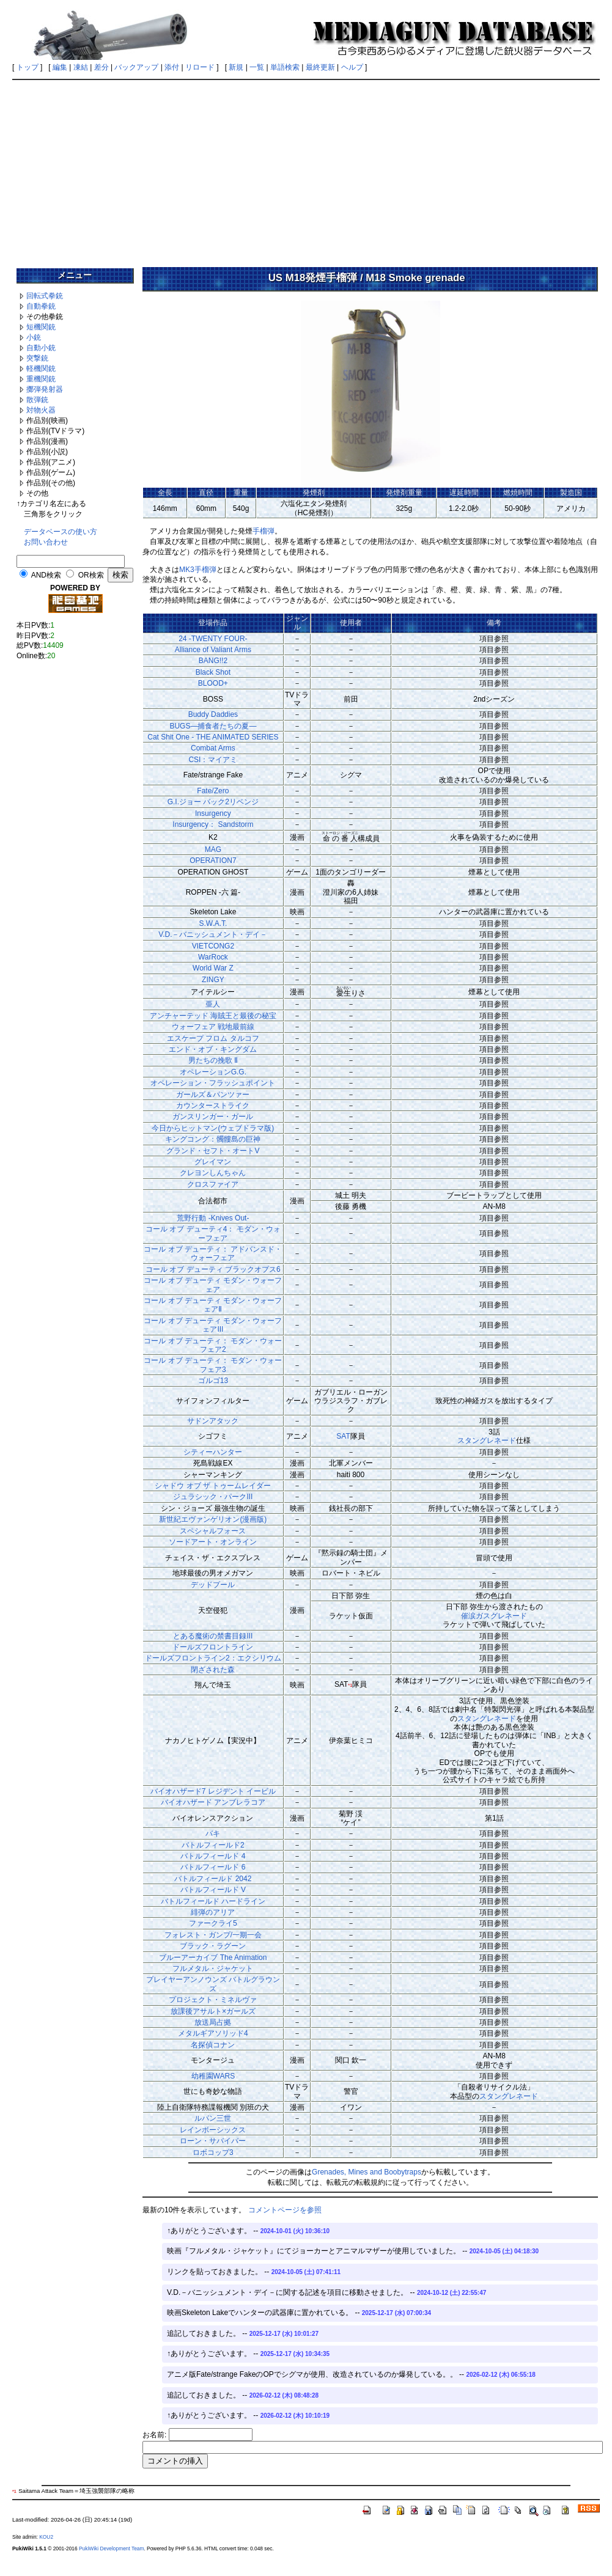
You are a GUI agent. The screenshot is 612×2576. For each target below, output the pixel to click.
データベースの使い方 (60, 531)
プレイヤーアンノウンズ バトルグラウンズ (213, 1983)
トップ (28, 67)
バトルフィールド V (213, 1889)
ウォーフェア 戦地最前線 (213, 1026)
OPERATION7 (213, 860)
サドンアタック (212, 1421)
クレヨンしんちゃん (213, 1173)
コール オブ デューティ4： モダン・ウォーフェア (213, 1233)
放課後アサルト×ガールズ (213, 2011)
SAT (343, 1436)
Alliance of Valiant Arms (213, 649)
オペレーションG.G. (213, 1072)
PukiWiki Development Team (111, 2548)
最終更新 (320, 67)
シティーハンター (212, 1452)
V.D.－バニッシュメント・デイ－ (212, 934)
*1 (350, 1685)
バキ (212, 1833)
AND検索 (46, 575)
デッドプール (213, 1584)
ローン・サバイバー (213, 2141)
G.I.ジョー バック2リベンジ (213, 802)
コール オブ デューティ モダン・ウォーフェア (213, 1284)
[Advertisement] (306, 169)
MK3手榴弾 (197, 569)
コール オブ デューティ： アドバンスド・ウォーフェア (213, 1253)
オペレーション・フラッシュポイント (212, 1083)
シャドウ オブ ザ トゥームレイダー (213, 1485)
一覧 (256, 67)
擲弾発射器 (44, 389)
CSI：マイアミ (212, 759)
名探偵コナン (213, 2045)
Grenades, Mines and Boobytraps (366, 2172)
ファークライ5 (213, 1923)
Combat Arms (213, 748)
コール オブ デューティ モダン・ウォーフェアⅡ (213, 1304)
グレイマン (212, 1162)
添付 (171, 67)
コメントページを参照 (285, 2210)
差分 (101, 67)
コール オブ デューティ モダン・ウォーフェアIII (213, 1325)
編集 (60, 67)
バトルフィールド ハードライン (213, 1901)
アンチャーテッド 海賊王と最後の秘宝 (213, 1015)
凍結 (80, 67)
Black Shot (213, 672)
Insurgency (213, 813)
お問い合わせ (46, 542)
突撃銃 (37, 358)
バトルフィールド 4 (212, 1856)
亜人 (212, 1004)
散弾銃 (37, 399)
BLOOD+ (213, 683)
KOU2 (46, 2537)
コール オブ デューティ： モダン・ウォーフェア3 (213, 1364)
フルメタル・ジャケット (212, 1968)
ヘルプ (352, 67)
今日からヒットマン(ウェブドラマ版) (213, 1128)
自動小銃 (41, 347)
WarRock (213, 957)
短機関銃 (41, 327)
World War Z (213, 968)
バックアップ (136, 67)
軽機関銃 (41, 368)
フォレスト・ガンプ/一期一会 (213, 1935)
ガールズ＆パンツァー (212, 1094)
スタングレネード (486, 1440)
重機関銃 (41, 379)
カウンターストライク (212, 1105)
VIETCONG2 (213, 946)
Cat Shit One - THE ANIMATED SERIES (212, 737)
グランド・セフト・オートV (212, 1151)
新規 (236, 67)
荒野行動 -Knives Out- (213, 1218)
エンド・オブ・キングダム (213, 1049)
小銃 (33, 337)
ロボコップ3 (213, 2152)
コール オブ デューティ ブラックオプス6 (213, 1269)
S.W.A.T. (213, 923)
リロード (200, 67)
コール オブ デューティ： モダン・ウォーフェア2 (213, 1345)
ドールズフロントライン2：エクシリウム (213, 1658)
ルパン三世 (212, 2118)
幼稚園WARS (213, 2076)
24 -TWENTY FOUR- (213, 638)
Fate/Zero (213, 791)
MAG (213, 849)
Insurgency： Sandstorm (212, 824)
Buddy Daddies (213, 714)
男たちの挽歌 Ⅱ (213, 1060)
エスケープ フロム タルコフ (213, 1038)
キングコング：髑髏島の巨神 (212, 1139)
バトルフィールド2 (213, 1845)
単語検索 (285, 67)
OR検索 (91, 575)
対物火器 (41, 410)
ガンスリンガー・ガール (212, 1116)
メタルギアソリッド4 (213, 2033)
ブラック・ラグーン (213, 1946)
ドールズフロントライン (212, 1647)
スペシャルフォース (213, 1531)
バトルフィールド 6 (212, 1867)
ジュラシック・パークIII (213, 1496)
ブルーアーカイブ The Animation (213, 1957)
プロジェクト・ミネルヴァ (213, 1999)
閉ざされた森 (213, 1669)
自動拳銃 (41, 306)
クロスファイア (212, 1184)
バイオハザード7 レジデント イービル (213, 1791)
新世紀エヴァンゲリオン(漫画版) (213, 1519)
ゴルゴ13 (213, 1380)
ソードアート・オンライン (213, 1542)
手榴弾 (264, 531)
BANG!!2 (213, 660)
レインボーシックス (213, 2130)
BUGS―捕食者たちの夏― (212, 726)
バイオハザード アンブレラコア (213, 1802)
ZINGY (213, 979)
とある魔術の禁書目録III (213, 1636)
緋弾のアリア (213, 1912)
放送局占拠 (212, 2022)
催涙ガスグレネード (494, 1616)
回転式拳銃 (44, 296)
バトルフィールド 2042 (212, 1878)
